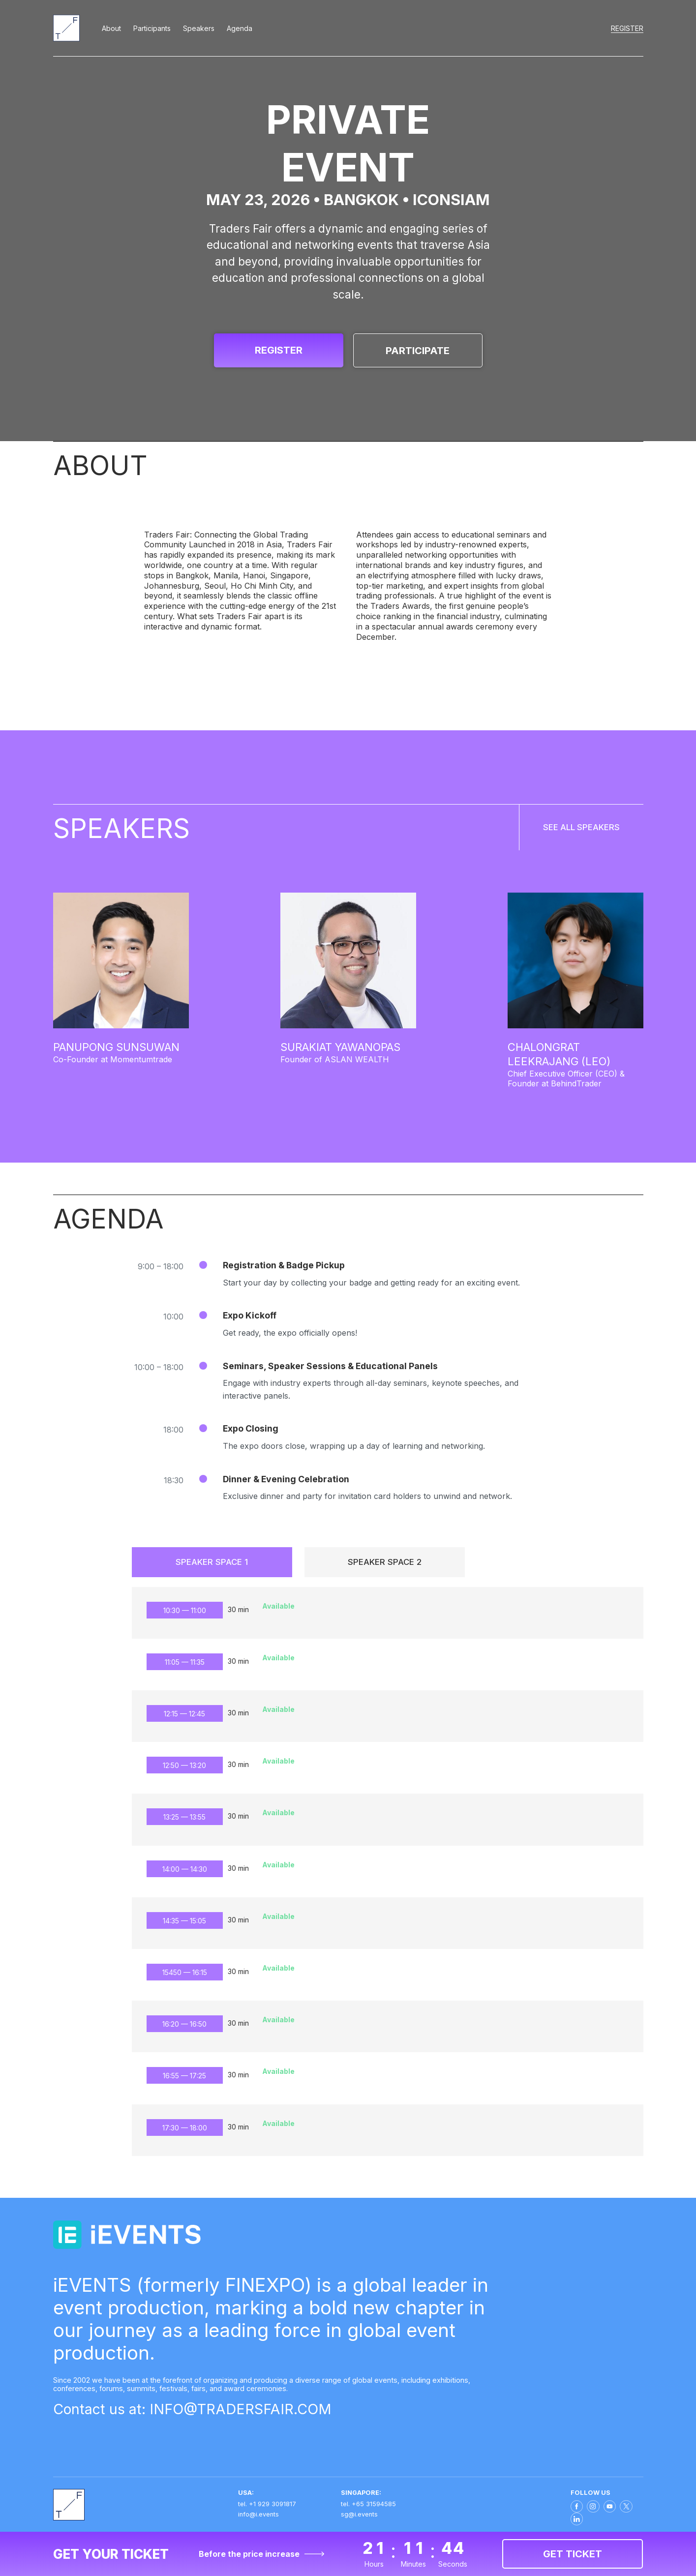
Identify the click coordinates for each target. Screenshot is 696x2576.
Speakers (198, 28)
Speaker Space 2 (384, 1566)
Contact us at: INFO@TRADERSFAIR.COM (207, 2418)
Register (627, 28)
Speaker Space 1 (211, 1566)
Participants (152, 28)
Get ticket (572, 2554)
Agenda (239, 28)
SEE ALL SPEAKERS (562, 834)
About (111, 28)
